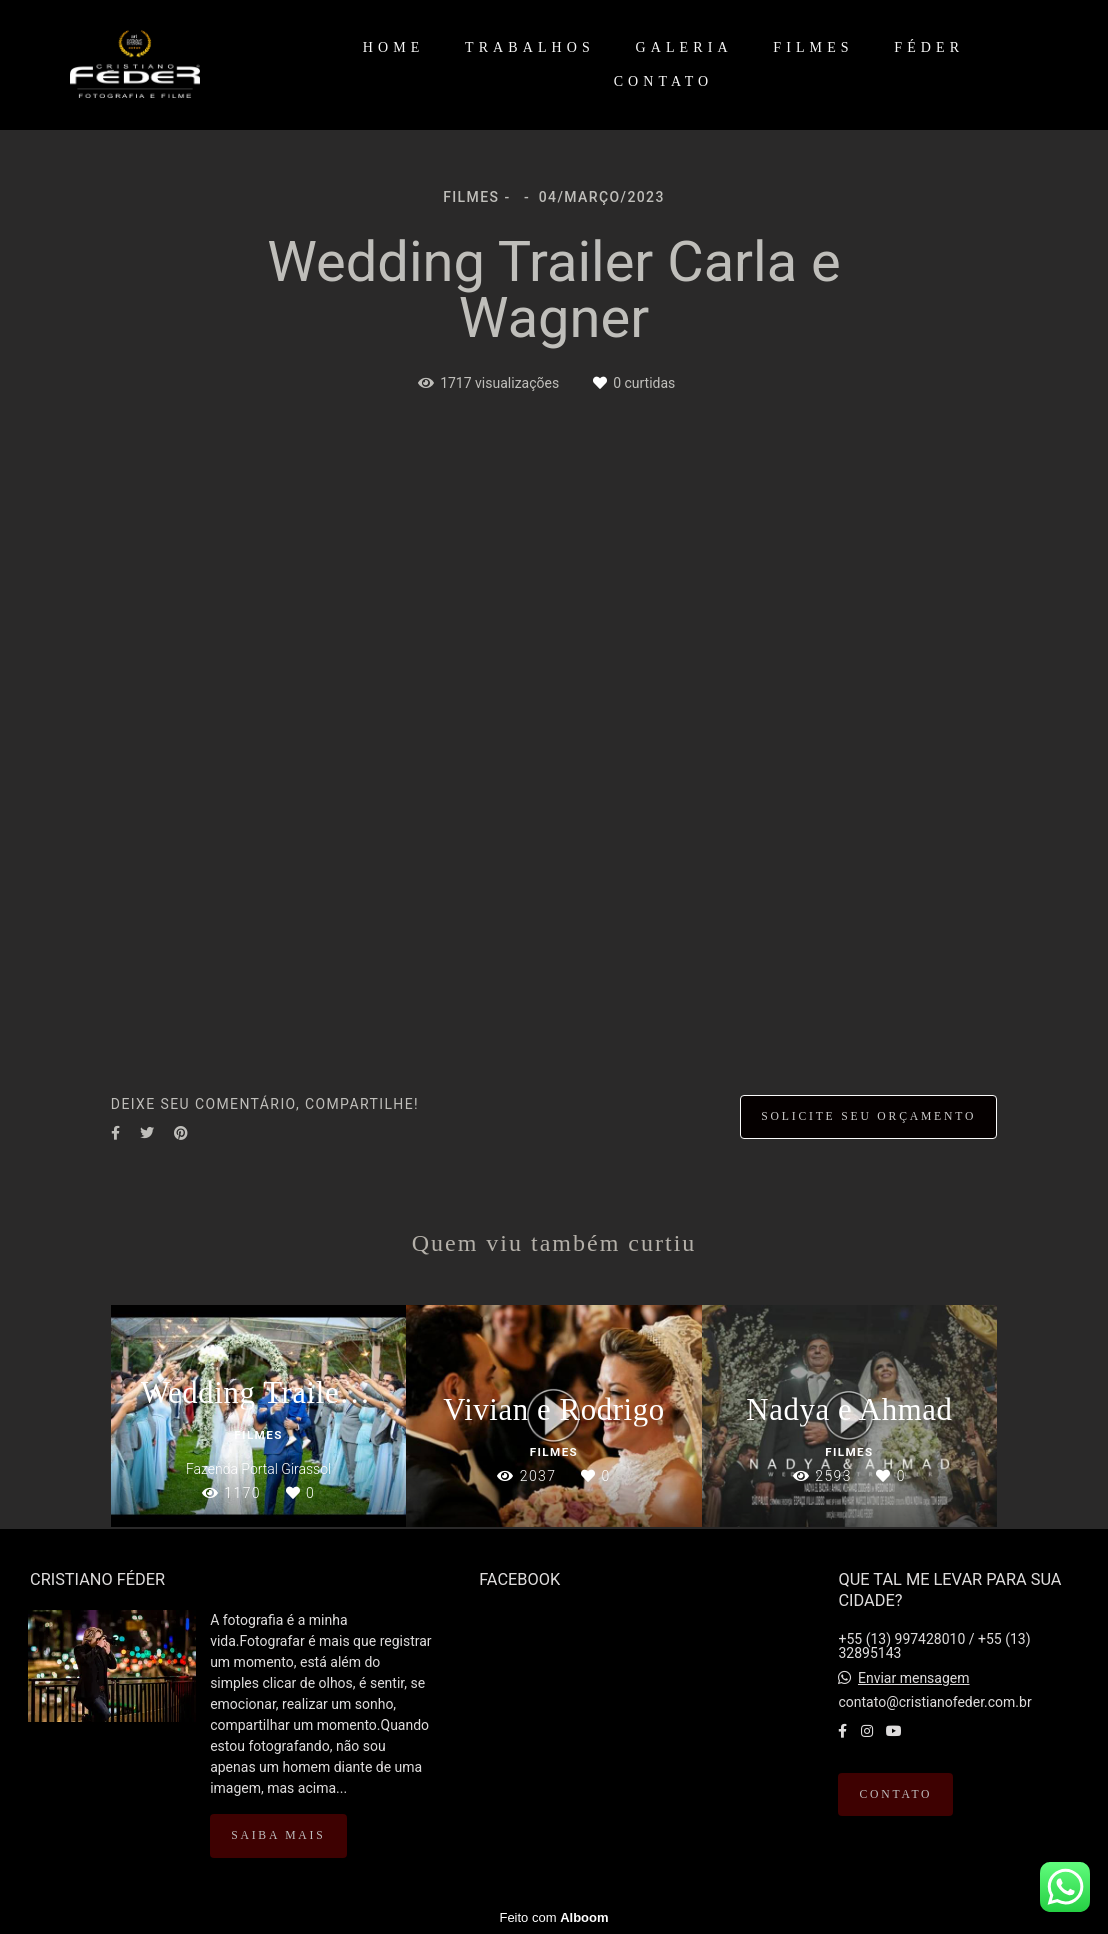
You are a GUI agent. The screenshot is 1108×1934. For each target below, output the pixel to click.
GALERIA (684, 47)
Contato (895, 1794)
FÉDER (929, 47)
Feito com (553, 1917)
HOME (394, 47)
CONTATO (664, 81)
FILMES (813, 47)
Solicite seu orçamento (868, 1116)
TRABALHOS (530, 47)
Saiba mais (278, 1835)
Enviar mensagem (914, 1678)
